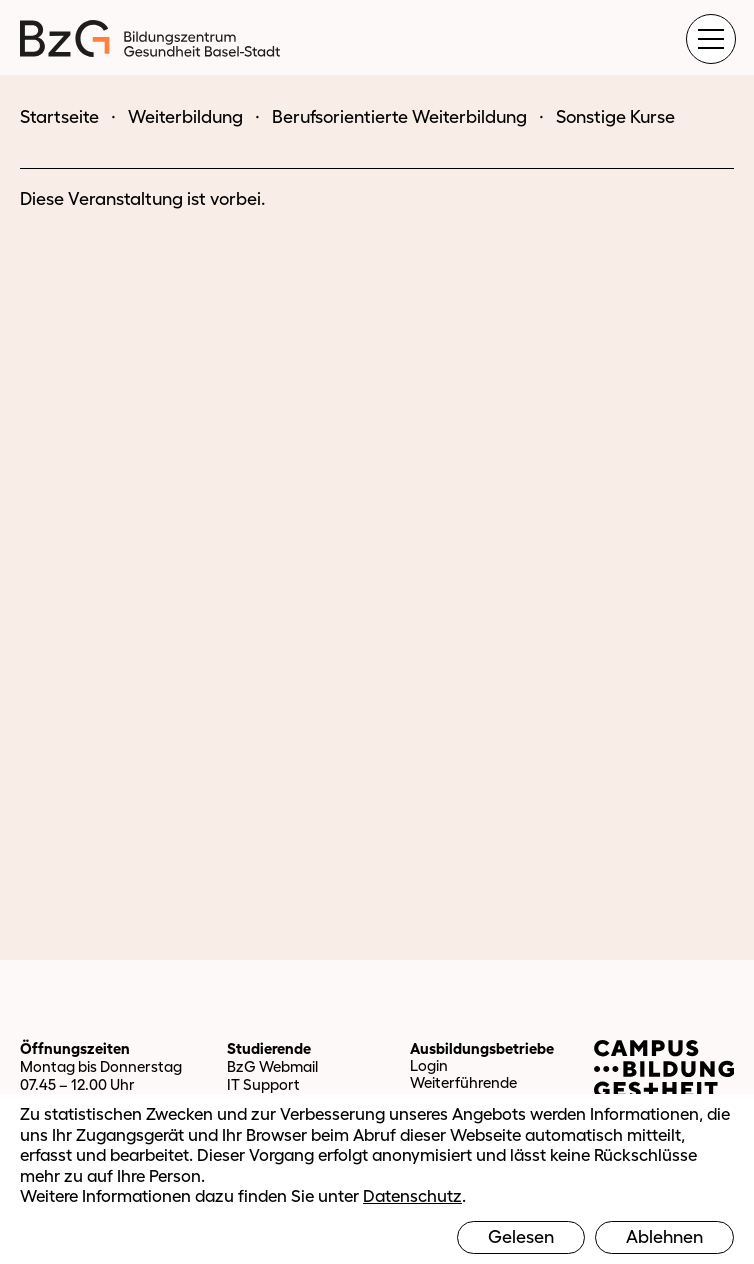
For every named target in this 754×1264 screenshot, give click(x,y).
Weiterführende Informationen (463, 1091)
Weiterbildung (185, 117)
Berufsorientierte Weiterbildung (399, 117)
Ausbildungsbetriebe (482, 1048)
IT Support (263, 1084)
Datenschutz (412, 1195)
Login (429, 1065)
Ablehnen (664, 1237)
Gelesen (521, 1237)
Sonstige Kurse (615, 117)
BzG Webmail (272, 1066)
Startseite (59, 117)
